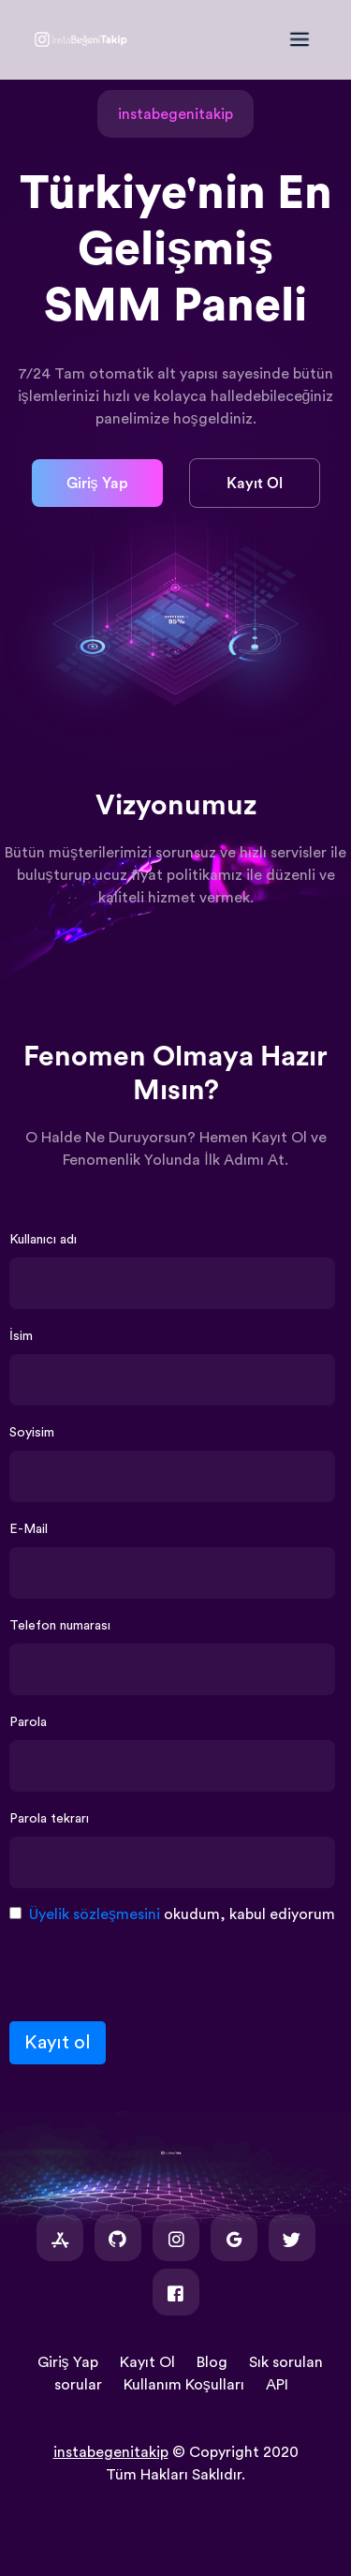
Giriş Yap (97, 483)
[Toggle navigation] (309, 39)
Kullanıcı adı (43, 1239)
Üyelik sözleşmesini (94, 1914)
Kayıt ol (57, 2042)
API (277, 2384)
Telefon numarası (59, 1625)
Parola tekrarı (49, 1818)
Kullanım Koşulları (184, 2384)
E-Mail (28, 1529)
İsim (21, 1336)
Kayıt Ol (255, 483)
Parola (28, 1722)
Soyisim (31, 1432)
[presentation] (151, 1969)
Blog (212, 2362)
